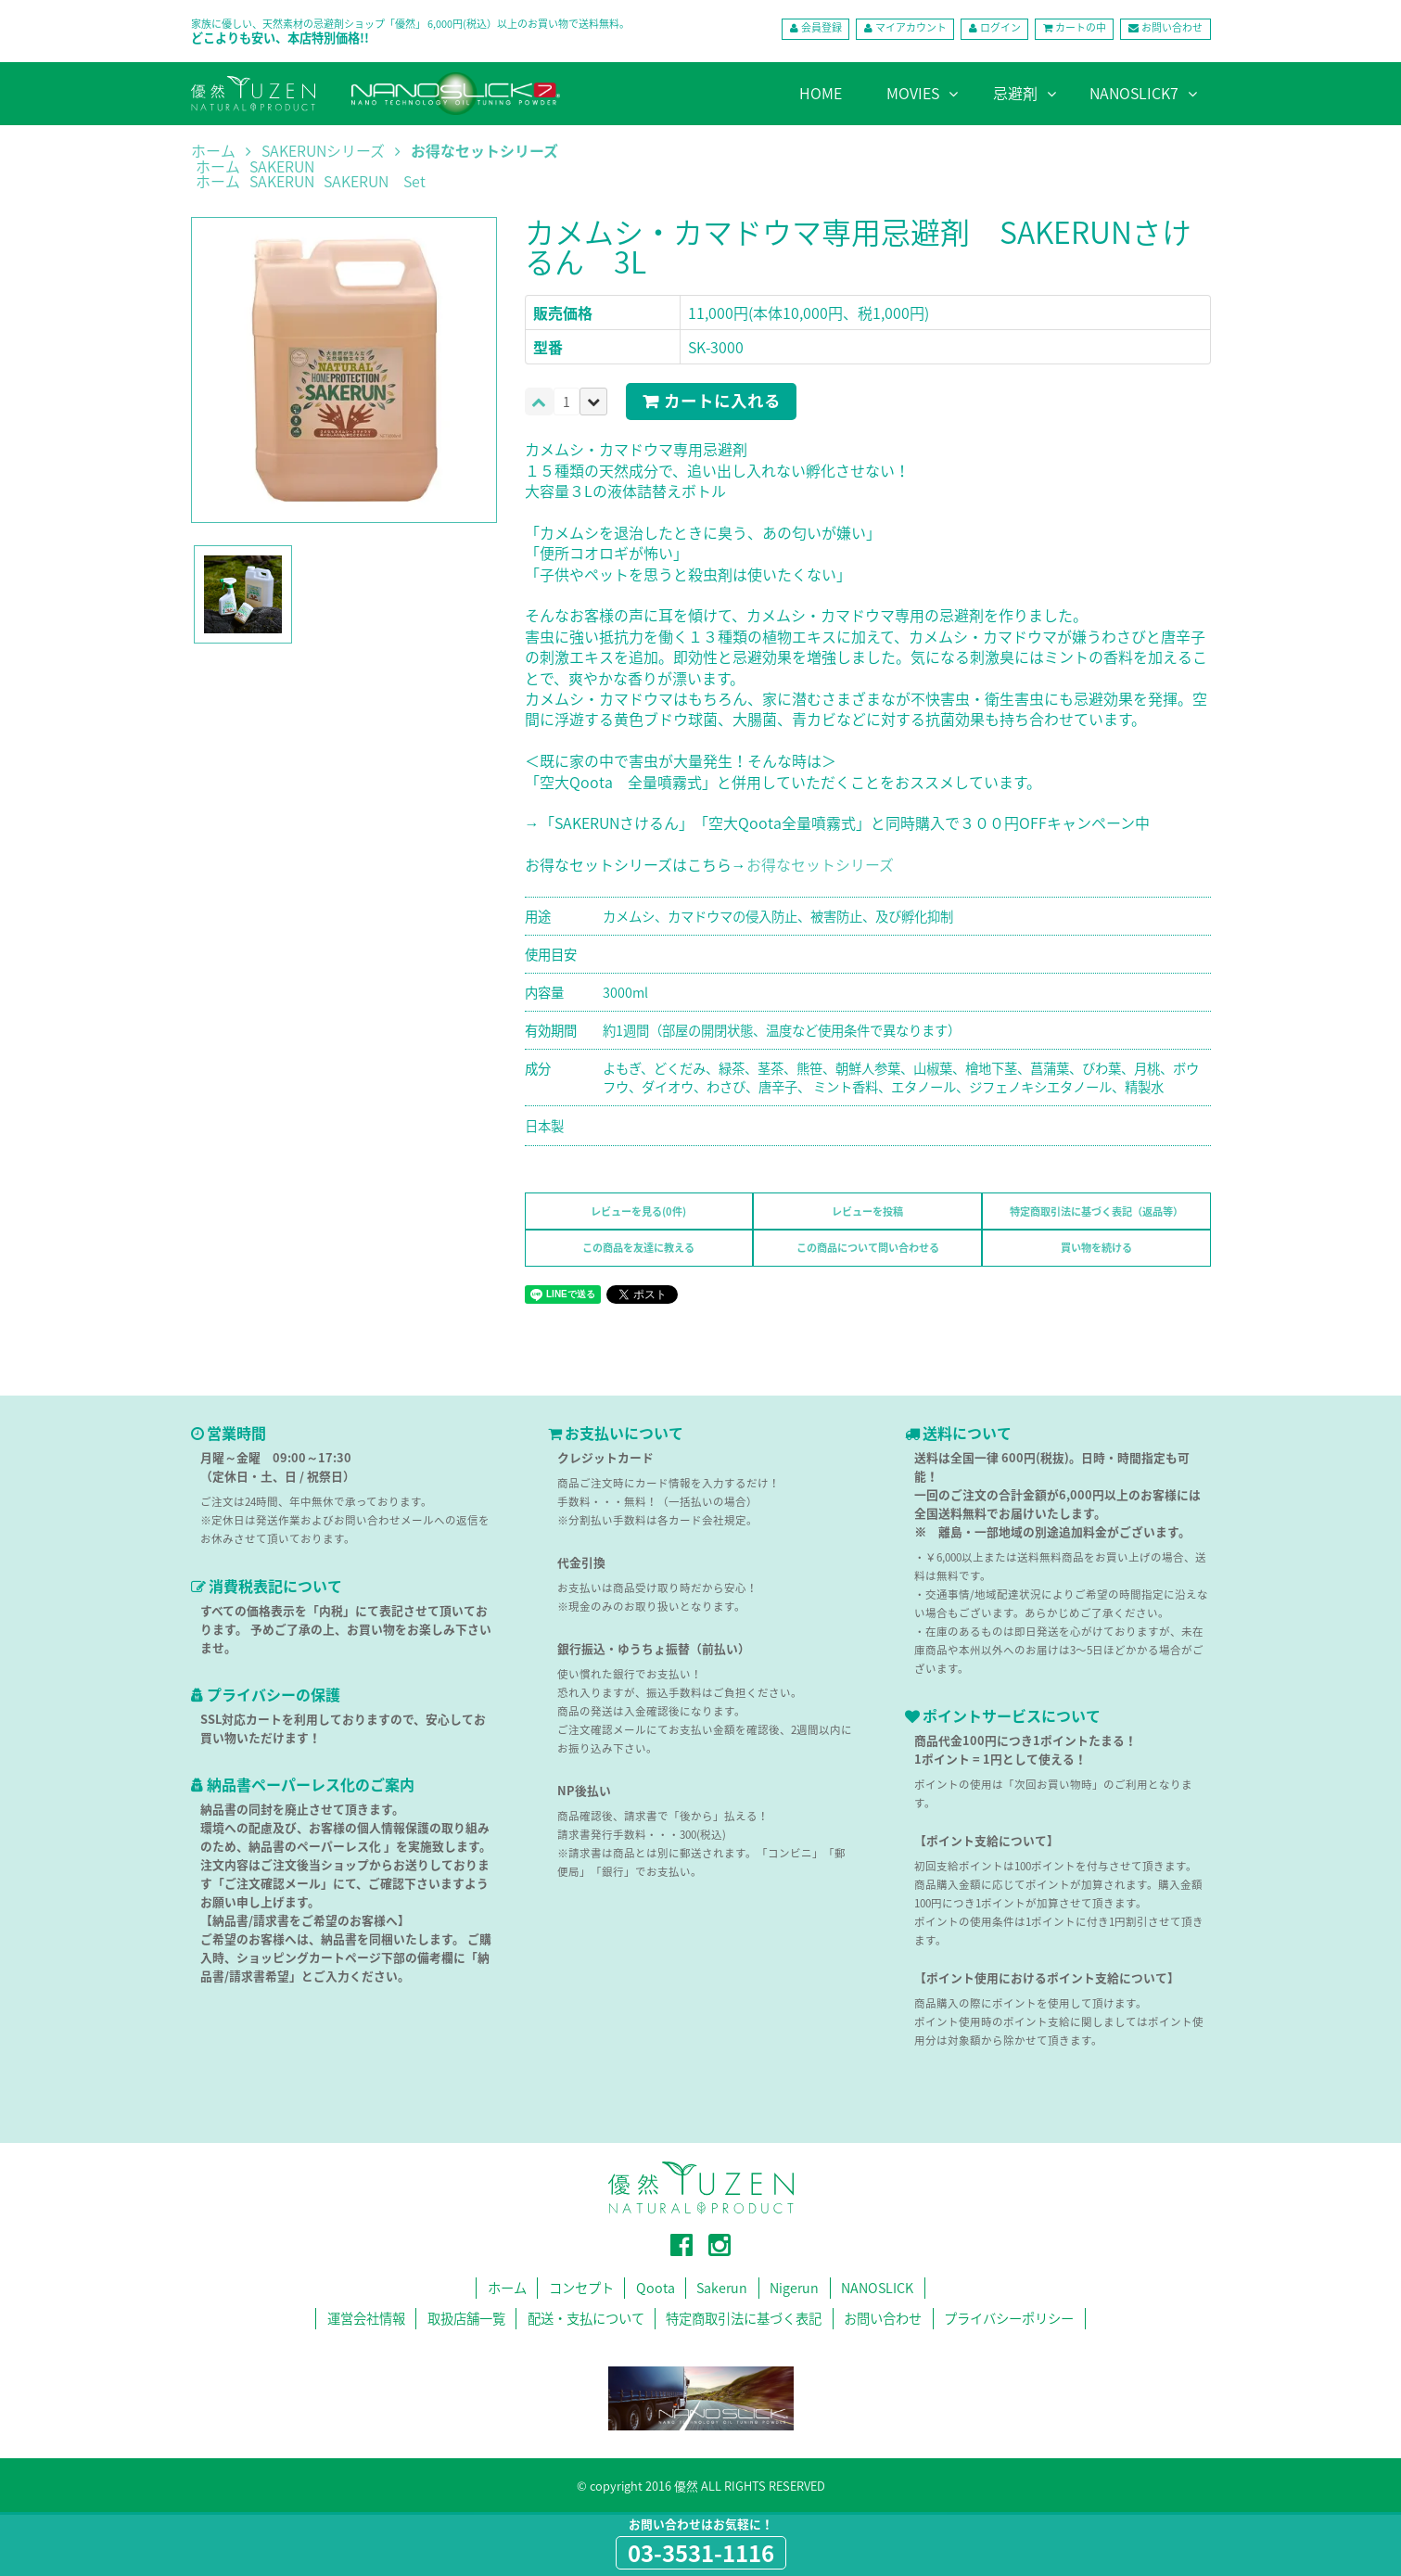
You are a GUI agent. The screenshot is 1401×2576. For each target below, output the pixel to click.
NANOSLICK (878, 2288)
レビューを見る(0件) (638, 1211)
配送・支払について (585, 2319)
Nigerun (795, 2288)
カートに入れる (722, 401)
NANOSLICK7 (1133, 93)
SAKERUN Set (375, 183)
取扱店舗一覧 (465, 2319)
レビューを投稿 (867, 1211)
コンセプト (579, 2288)
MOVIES (912, 93)
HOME (820, 93)
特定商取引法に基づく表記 (744, 2319)
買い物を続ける (1096, 1248)
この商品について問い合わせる (867, 1248)
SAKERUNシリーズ (323, 152)
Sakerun (722, 2288)
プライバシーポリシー (1010, 2319)
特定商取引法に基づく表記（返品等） (1096, 1211)
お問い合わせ (1172, 28)
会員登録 (819, 28)
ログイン (999, 28)
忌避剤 (1015, 93)
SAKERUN (281, 168)
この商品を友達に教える (638, 1248)
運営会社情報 (365, 2319)
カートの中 (1079, 28)
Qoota (653, 2288)
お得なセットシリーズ (484, 151)
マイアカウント (910, 28)
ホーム (213, 152)
